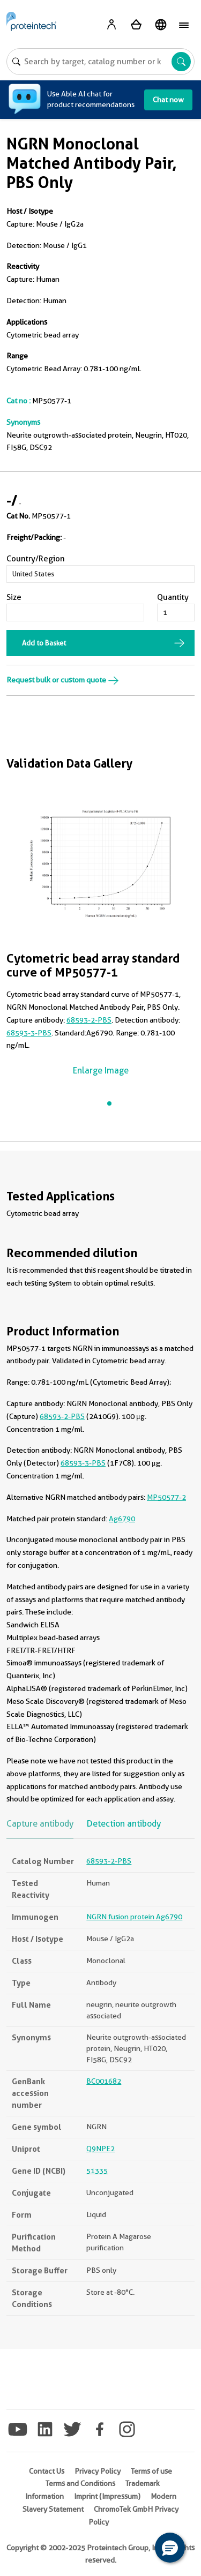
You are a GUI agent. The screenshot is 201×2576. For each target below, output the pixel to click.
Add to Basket (44, 643)
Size (13, 597)
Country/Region (35, 559)
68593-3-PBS (28, 1032)
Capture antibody (39, 1824)
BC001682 (103, 2081)
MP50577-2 (166, 1497)
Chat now (168, 99)
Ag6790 (122, 1518)
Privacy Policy (98, 2471)
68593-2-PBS (88, 1020)
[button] (170, 2548)
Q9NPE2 (100, 2148)
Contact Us (46, 2471)
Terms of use (151, 2471)
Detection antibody (124, 1824)
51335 (97, 2170)
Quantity (173, 597)
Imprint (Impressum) (107, 2496)
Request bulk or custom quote (62, 679)
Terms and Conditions (80, 2483)
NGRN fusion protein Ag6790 (134, 1916)
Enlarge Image (101, 1070)
